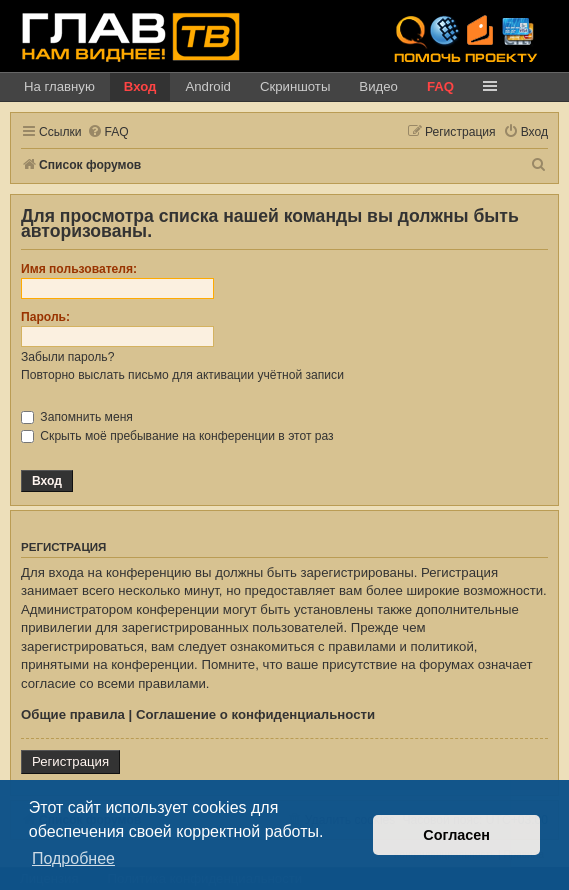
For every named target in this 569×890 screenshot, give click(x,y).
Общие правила (73, 714)
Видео (378, 86)
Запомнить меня (77, 417)
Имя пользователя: (79, 269)
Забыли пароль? (67, 357)
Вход (140, 86)
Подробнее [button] (73, 858)
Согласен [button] (456, 835)
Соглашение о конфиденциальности (255, 714)
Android (207, 86)
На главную (59, 86)
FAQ (440, 86)
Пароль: (45, 317)
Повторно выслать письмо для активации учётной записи (182, 375)
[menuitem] (108, 132)
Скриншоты (295, 86)
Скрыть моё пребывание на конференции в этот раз (177, 436)
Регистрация (70, 761)
